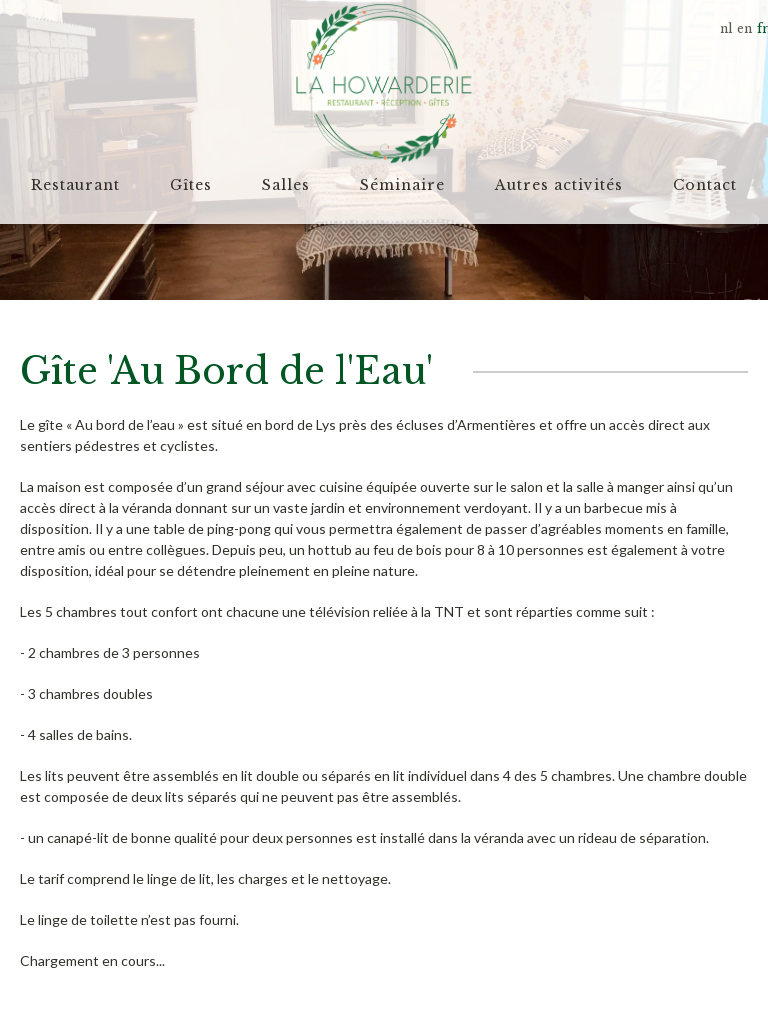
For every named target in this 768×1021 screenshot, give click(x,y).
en (744, 28)
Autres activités (559, 185)
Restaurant (75, 185)
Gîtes (191, 185)
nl (726, 28)
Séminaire (402, 185)
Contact (705, 185)
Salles (286, 185)
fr (762, 28)
